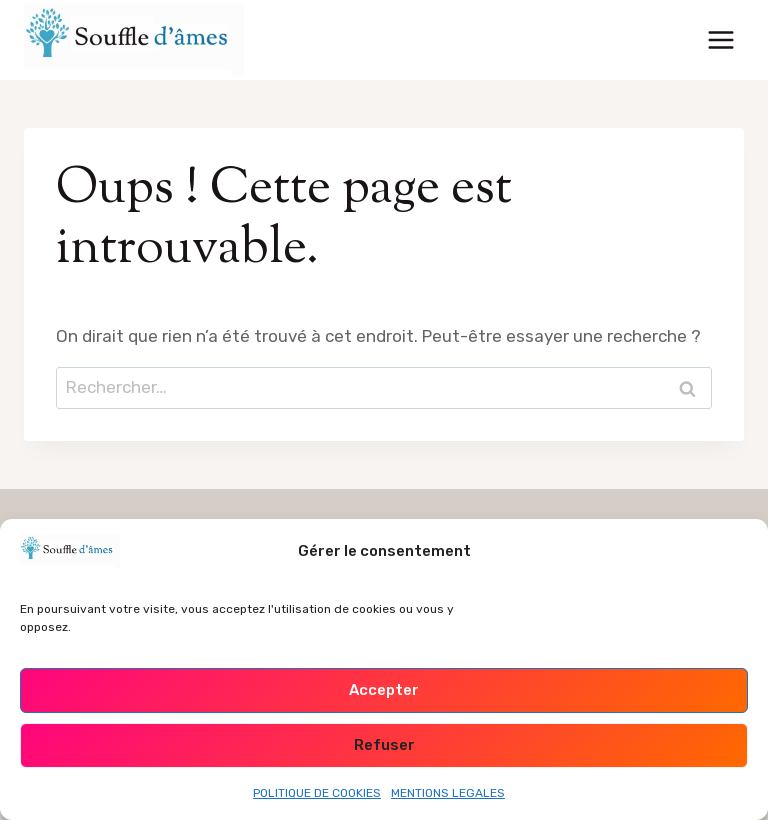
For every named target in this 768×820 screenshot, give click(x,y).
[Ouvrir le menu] (720, 39)
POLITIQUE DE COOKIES (317, 793)
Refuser (384, 745)
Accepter (384, 690)
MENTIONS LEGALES (448, 793)
